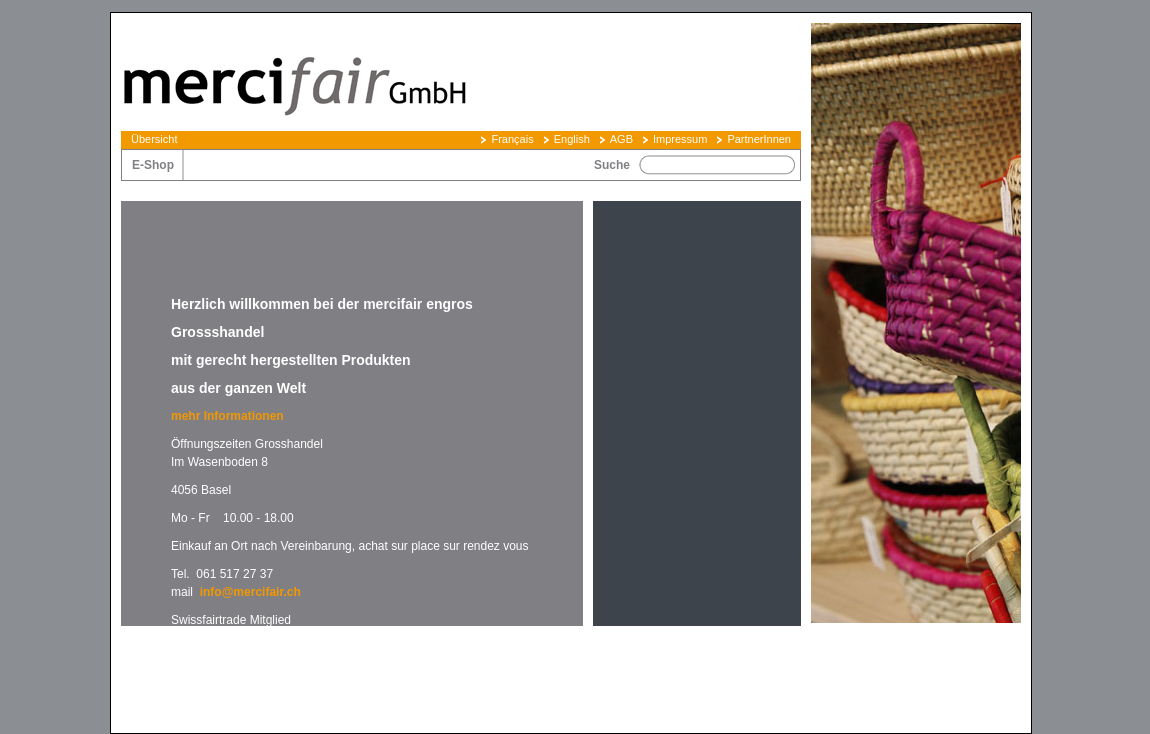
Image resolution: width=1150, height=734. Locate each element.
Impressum (680, 139)
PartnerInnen (759, 139)
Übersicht (154, 139)
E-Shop (153, 165)
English (572, 139)
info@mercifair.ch (250, 592)
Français (512, 139)
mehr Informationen (229, 416)
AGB (621, 139)
